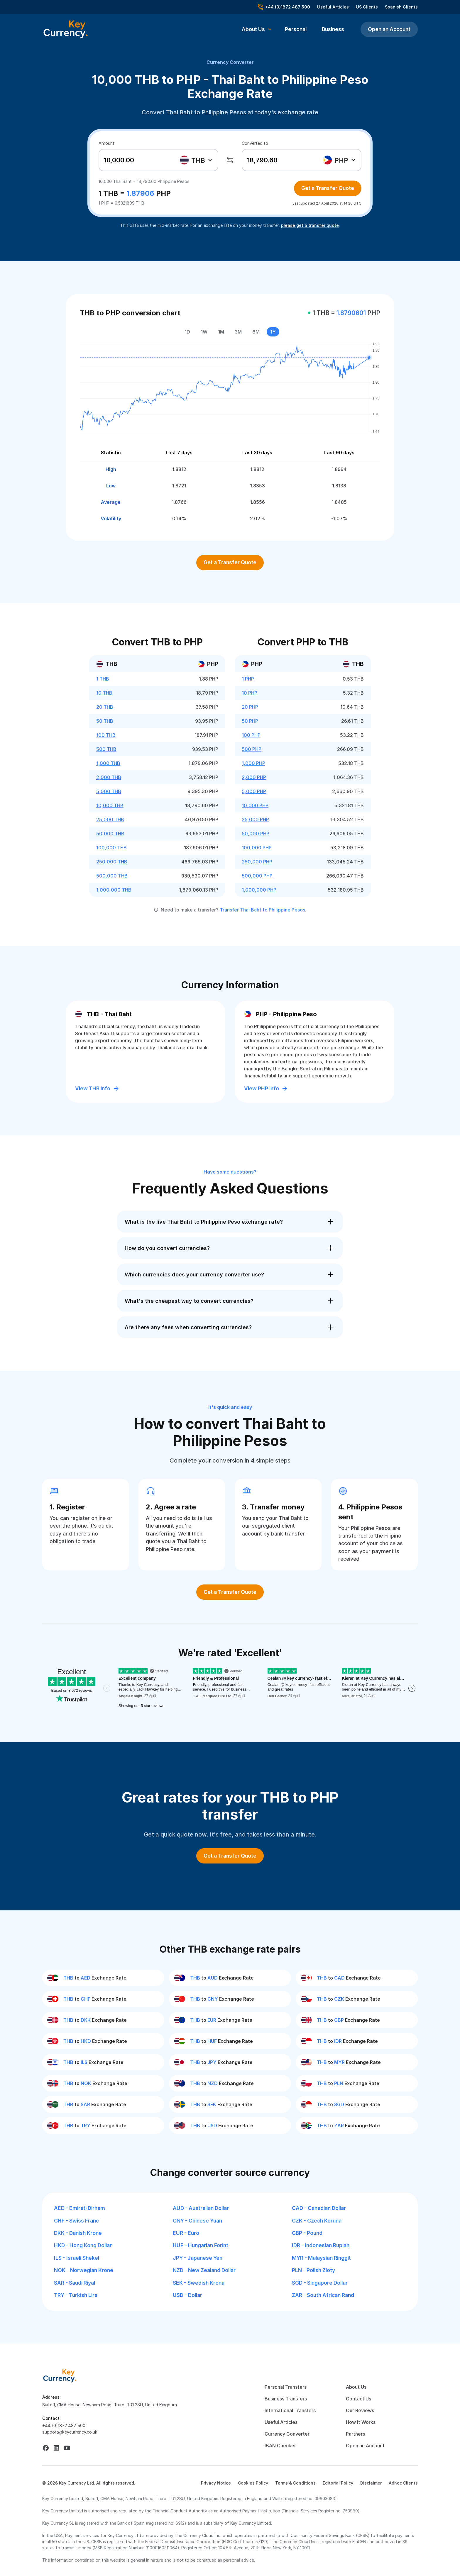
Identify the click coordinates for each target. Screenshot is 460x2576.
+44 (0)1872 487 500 (63, 2425)
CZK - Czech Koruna (316, 2221)
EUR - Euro (186, 2233)
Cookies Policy (253, 2482)
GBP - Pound (307, 2233)
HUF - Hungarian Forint (200, 2245)
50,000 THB (110, 833)
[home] (59, 2375)
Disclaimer (371, 2482)
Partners (355, 2434)
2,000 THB (108, 777)
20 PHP (250, 707)
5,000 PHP (254, 791)
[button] (257, 29)
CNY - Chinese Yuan (197, 2221)
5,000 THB (108, 791)
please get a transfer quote (310, 225)
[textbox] (195, 160)
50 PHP (250, 721)
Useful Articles (333, 6)
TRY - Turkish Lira (75, 2295)
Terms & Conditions (295, 2482)
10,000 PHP (255, 805)
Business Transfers (286, 2399)
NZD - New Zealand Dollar (204, 2270)
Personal (296, 29)
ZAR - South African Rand (323, 2295)
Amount (106, 143)
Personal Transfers (286, 2387)
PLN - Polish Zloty (313, 2270)
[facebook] (45, 2447)
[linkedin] (56, 2447)
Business (333, 29)
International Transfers (290, 2410)
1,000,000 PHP (259, 890)
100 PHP (251, 735)
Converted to (255, 143)
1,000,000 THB (113, 890)
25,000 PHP (255, 819)
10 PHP (249, 693)
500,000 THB (112, 876)
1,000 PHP (253, 763)
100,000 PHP (257, 848)
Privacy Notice (216, 2482)
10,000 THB (110, 805)
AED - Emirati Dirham (79, 2208)
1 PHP (248, 679)
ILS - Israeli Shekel (76, 2258)
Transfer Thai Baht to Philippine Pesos (262, 910)
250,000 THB (111, 862)
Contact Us (358, 2399)
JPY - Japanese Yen (197, 2258)
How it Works (361, 2422)
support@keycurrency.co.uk (69, 2431)
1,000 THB (108, 763)
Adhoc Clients (403, 2482)
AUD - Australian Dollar (201, 2208)
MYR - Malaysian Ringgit (321, 2258)
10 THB (104, 693)
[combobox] (196, 160)
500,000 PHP (257, 876)
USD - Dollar (187, 2295)
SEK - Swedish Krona (198, 2283)
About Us (356, 2387)
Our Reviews (360, 2410)
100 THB (106, 735)
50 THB (104, 721)
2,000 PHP (254, 777)
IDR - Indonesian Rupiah (320, 2245)
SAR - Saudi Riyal (74, 2283)
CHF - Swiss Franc (76, 2221)
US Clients (367, 6)
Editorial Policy (338, 2482)
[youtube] (66, 2447)
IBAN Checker (280, 2446)
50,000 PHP (255, 833)
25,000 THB (110, 819)
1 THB (102, 679)
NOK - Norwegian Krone (83, 2270)
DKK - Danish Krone (78, 2233)
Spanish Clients (401, 6)
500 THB (106, 749)
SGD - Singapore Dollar (320, 2283)
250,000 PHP (257, 862)
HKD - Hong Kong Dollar (83, 2245)
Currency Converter (230, 62)
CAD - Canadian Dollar (319, 2208)
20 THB (104, 707)
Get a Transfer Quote (327, 188)
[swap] (230, 160)
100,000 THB (111, 848)
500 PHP (251, 749)
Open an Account (389, 29)
